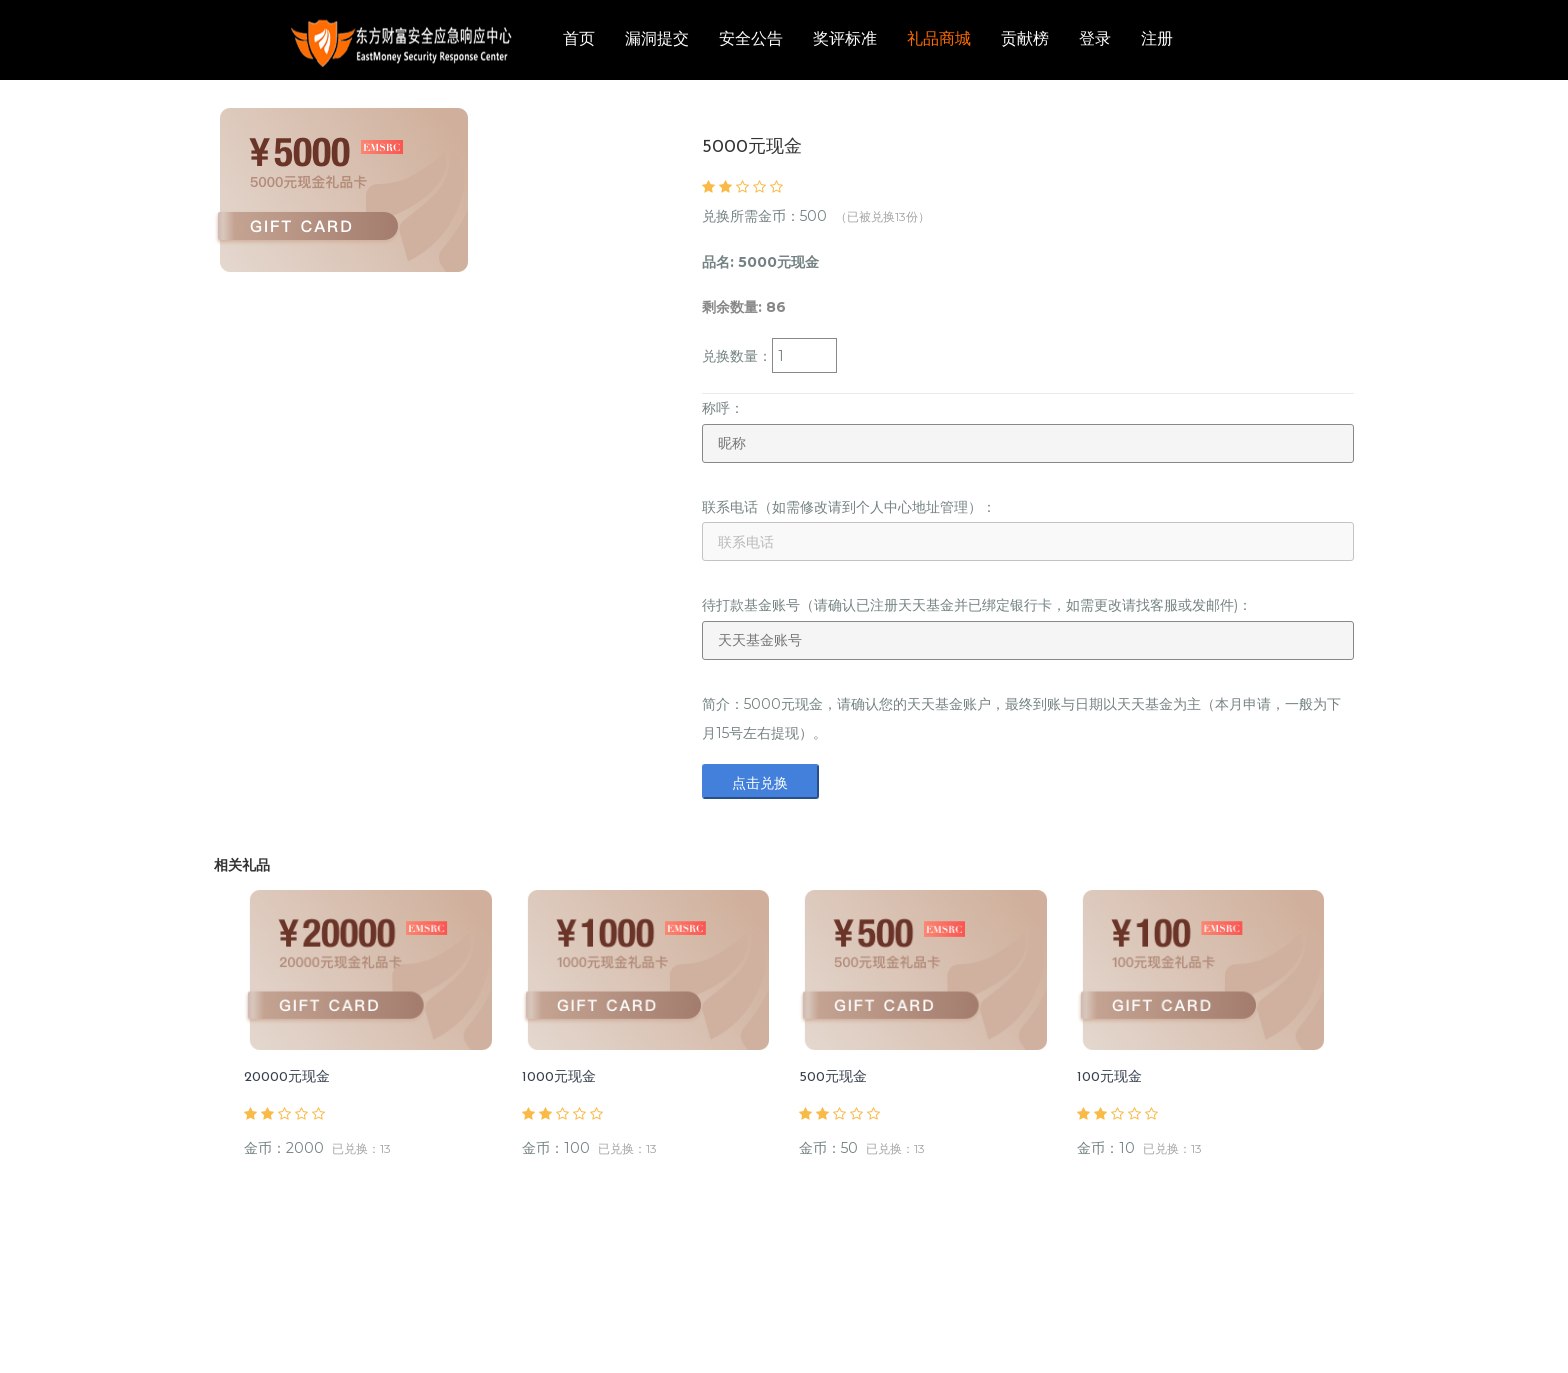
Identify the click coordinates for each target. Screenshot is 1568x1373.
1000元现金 (559, 1077)
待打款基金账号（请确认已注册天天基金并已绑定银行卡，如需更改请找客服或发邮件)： (977, 605)
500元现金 (833, 1077)
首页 (579, 40)
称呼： (723, 408)
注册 (1157, 40)
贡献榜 (1025, 40)
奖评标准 (845, 40)
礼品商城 (939, 40)
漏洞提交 (657, 40)
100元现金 (1109, 1077)
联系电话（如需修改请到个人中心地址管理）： (849, 507)
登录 (1095, 40)
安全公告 (751, 40)
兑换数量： (737, 356)
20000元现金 (287, 1077)
